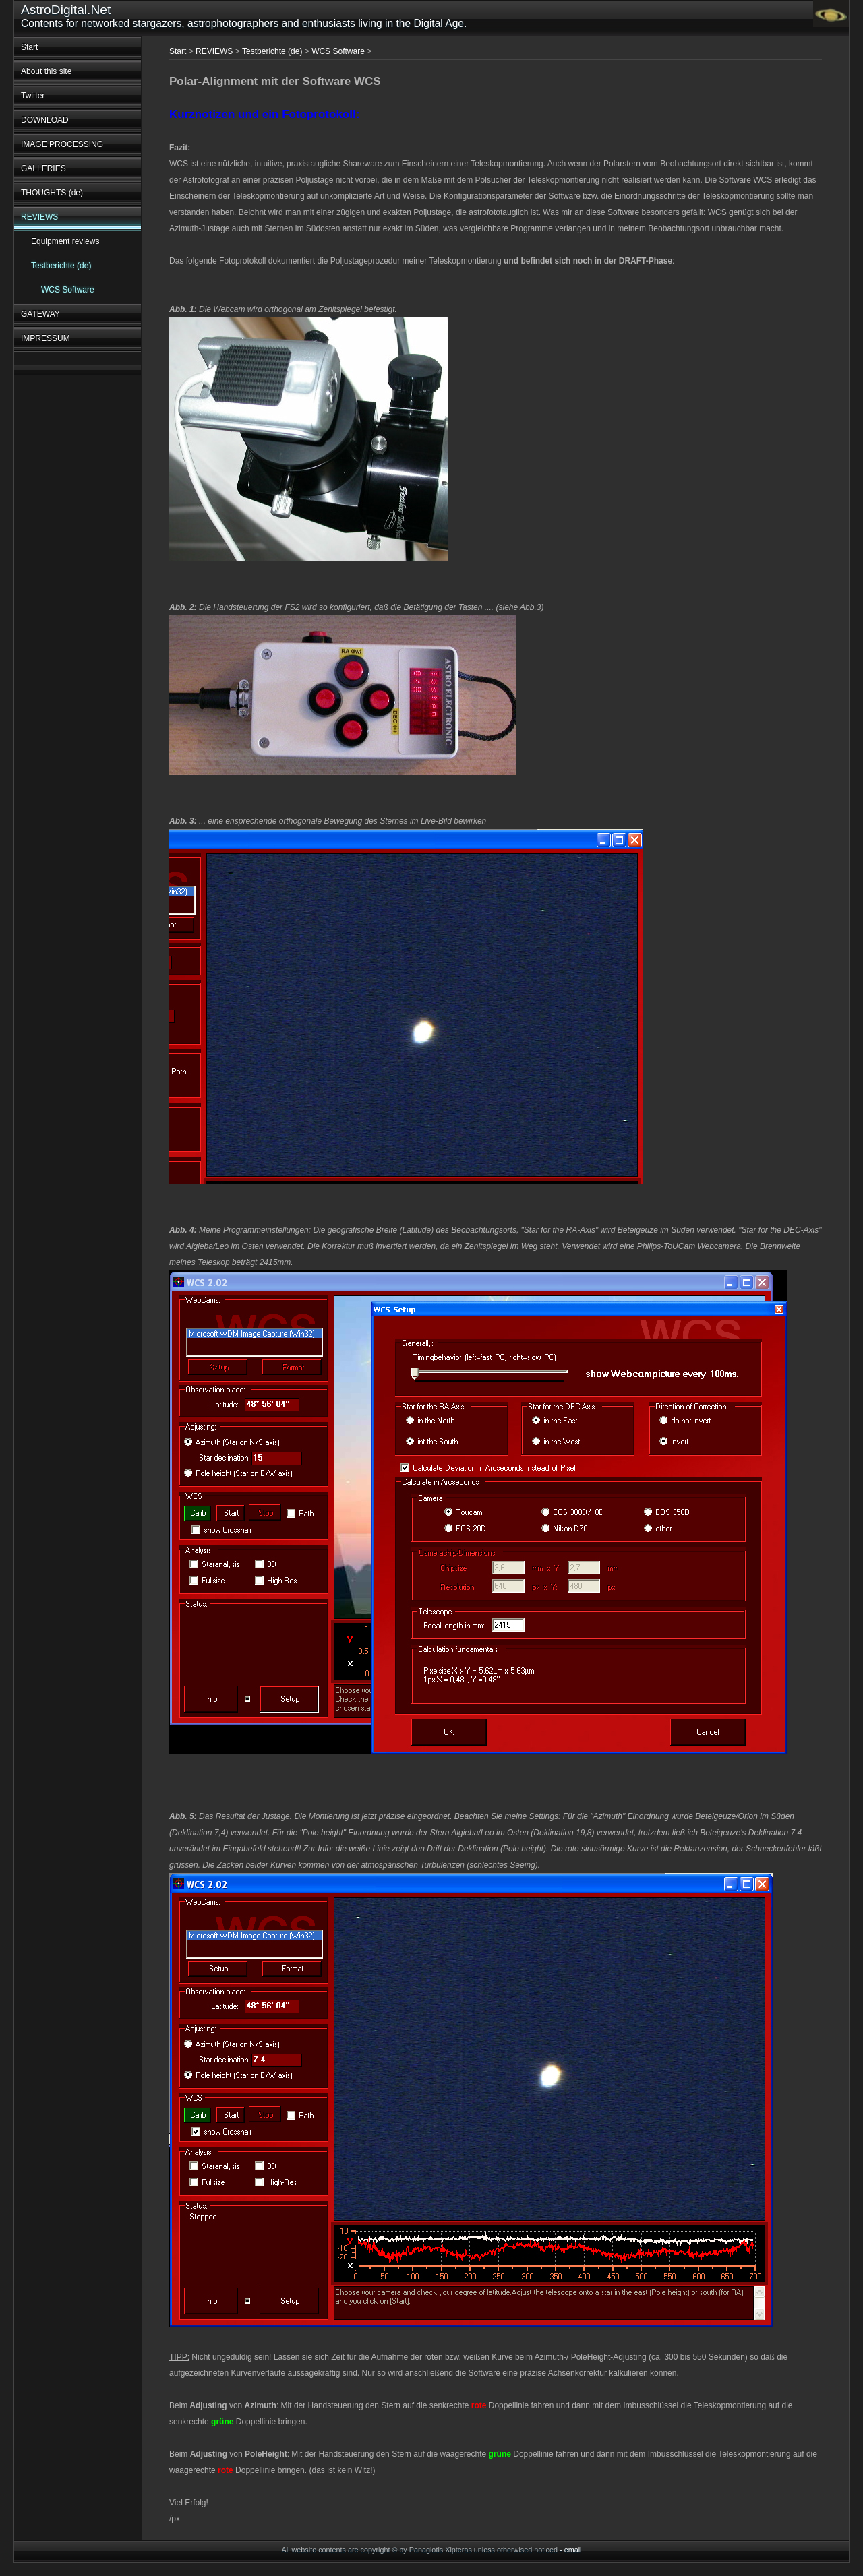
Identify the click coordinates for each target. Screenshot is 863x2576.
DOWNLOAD (45, 120)
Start (29, 47)
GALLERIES (43, 168)
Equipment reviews (65, 241)
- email (570, 2550)
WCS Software (67, 290)
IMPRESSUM (45, 338)
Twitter (32, 95)
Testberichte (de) (61, 265)
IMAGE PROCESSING (62, 144)
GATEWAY (40, 314)
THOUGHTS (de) (52, 192)
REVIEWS (39, 217)
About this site (46, 71)
